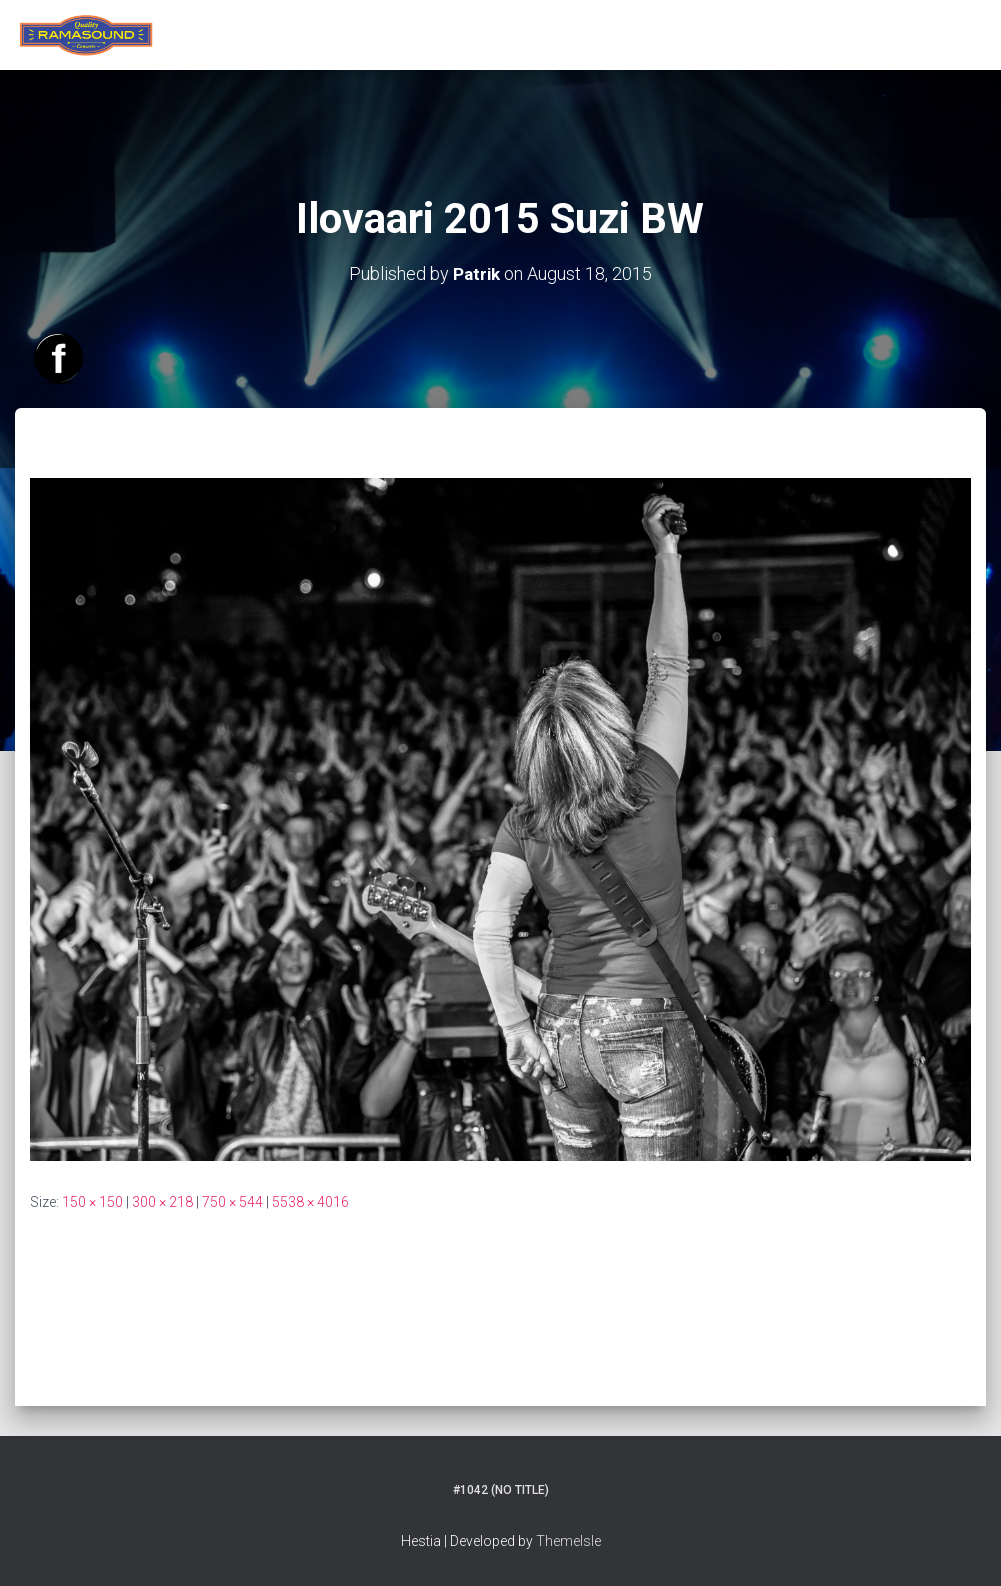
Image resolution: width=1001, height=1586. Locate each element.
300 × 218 (162, 1201)
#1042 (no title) (501, 1490)
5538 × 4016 (310, 1201)
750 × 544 (232, 1201)
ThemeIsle (568, 1541)
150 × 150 (92, 1201)
